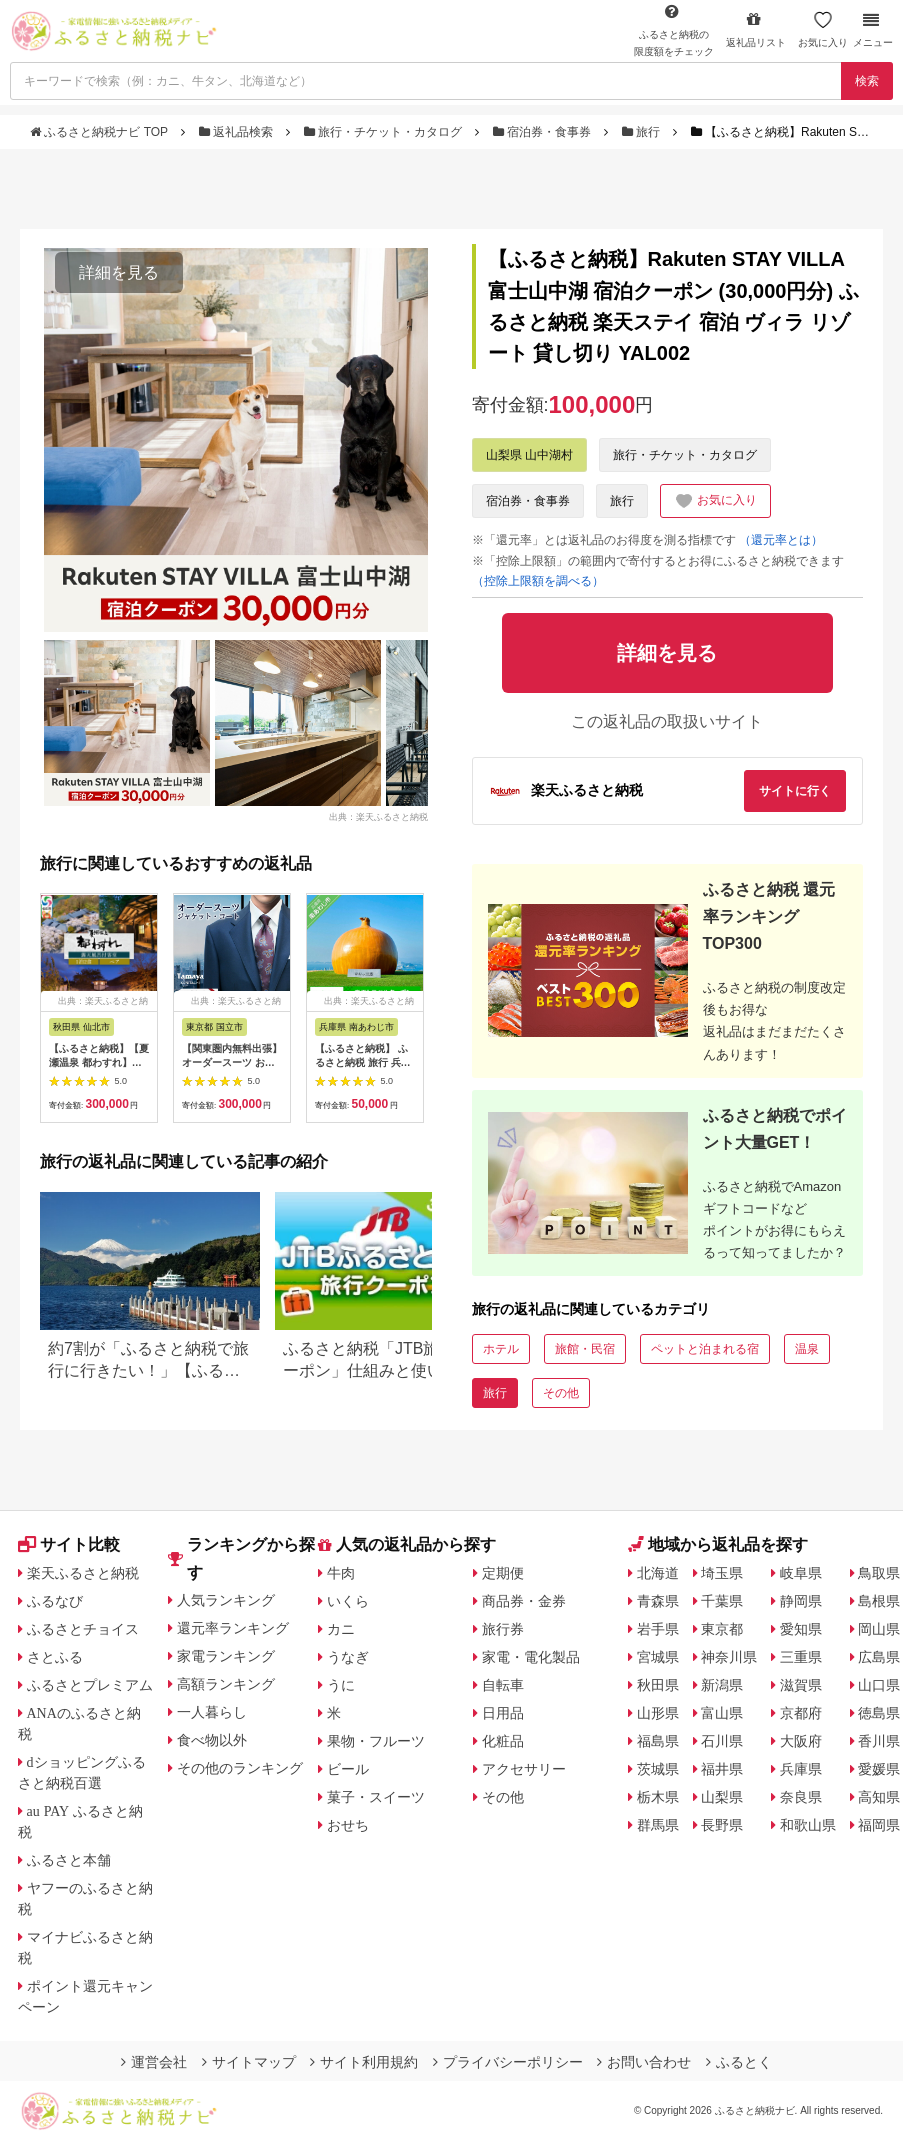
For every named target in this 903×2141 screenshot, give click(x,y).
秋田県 (658, 1685)
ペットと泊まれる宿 (705, 1349)
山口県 (879, 1685)
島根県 (879, 1601)
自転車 (503, 1685)
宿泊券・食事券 (544, 132)
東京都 (722, 1629)
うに (341, 1685)
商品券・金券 (524, 1601)
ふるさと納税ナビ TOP (100, 132)
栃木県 (658, 1797)
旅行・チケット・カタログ (385, 132)
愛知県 (801, 1629)
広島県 (879, 1657)
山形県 (658, 1713)
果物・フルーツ (376, 1741)
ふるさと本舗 (69, 1860)
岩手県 (658, 1629)
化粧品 (503, 1741)
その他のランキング (240, 1768)
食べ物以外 (212, 1740)
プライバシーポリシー (508, 2062)
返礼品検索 (238, 132)
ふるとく (739, 2062)
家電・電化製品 (531, 1657)
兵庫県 (801, 1769)
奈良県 (801, 1797)
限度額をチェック (674, 30)
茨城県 (658, 1769)
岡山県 (879, 1629)
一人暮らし (212, 1712)
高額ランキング (226, 1684)
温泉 (807, 1349)
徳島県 (879, 1713)
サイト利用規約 (364, 2062)
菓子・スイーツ (376, 1797)
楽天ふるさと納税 (83, 1573)
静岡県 (801, 1601)
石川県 (722, 1741)
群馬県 (658, 1825)
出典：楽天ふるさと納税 (378, 817)
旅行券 (503, 1629)
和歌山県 (808, 1825)
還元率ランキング (233, 1628)
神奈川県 (729, 1657)
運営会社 (154, 2062)
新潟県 (722, 1685)
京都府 (801, 1713)
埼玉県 (722, 1573)
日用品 (503, 1713)
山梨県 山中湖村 (529, 455)
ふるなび (55, 1601)
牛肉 (341, 1573)
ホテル (501, 1349)
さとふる (55, 1657)
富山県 (722, 1713)
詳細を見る (119, 272)
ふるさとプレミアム (90, 1685)
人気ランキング (226, 1600)
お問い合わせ (644, 2062)
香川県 (879, 1741)
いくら (348, 1601)
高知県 (879, 1797)
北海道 (658, 1573)
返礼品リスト (756, 29)
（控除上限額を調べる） (538, 581)
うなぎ (348, 1657)
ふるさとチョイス (83, 1629)
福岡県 (879, 1825)
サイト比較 (69, 1544)
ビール (348, 1769)
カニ (341, 1629)
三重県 (801, 1657)
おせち (348, 1825)
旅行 (643, 132)
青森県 (658, 1601)
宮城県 (658, 1657)
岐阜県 (801, 1573)
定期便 (503, 1573)
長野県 (722, 1825)
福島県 (658, 1741)
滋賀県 (801, 1685)
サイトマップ (249, 2062)
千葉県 (722, 1601)
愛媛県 (879, 1769)
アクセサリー (524, 1769)
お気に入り (823, 29)
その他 (561, 1393)
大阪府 (801, 1741)
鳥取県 (879, 1573)
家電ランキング (226, 1656)
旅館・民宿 (585, 1349)
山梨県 (722, 1797)
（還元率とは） (781, 540)
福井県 (722, 1769)
